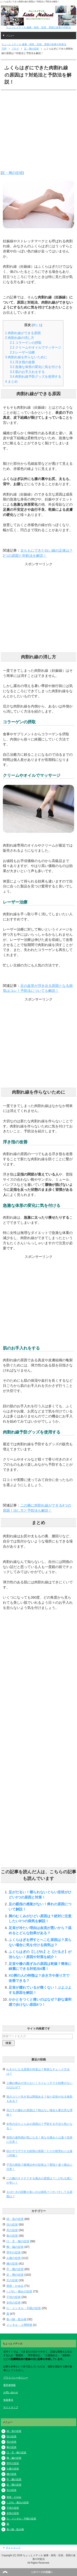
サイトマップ (10, 2407)
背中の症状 (13, 2252)
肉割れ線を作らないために (26, 357)
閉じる (37, 325)
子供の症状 (13, 2297)
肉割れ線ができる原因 (23, 333)
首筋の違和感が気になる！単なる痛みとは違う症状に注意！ (39, 2139)
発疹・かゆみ (15, 2285)
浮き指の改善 (22, 362)
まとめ (11, 381)
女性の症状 (13, 2302)
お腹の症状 (13, 2258)
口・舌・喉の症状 (17, 2241)
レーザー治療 (22, 352)
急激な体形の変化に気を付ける (35, 367)
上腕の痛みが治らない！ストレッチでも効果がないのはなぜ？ (39, 2085)
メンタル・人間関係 (19, 2324)
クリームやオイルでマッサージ (35, 347)
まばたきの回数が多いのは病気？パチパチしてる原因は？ (39, 2194)
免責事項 (8, 2400)
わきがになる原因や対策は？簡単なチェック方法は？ (38, 2071)
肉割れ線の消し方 (19, 337)
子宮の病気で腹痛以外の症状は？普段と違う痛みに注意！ (39, 2167)
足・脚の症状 (12, 173)
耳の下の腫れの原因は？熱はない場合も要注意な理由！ (39, 2112)
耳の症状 (12, 2230)
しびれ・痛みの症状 (19, 2291)
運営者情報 (9, 2385)
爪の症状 (12, 2280)
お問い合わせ (10, 2392)
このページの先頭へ (42, 2572)
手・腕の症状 (15, 2269)
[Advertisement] (38, 131)
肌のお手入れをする (27, 372)
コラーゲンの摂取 (25, 342)
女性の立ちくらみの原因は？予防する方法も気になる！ (39, 2126)
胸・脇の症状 (15, 2246)
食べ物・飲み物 (16, 2319)
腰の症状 (12, 2263)
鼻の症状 (12, 2235)
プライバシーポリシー (15, 2377)
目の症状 (12, 2224)
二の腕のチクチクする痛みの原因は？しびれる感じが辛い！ (39, 2180)
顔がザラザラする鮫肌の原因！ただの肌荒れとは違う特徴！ (39, 2153)
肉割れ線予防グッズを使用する (35, 376)
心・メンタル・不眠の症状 (23, 2308)
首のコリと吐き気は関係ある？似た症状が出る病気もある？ (39, 2099)
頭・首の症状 (15, 2219)
